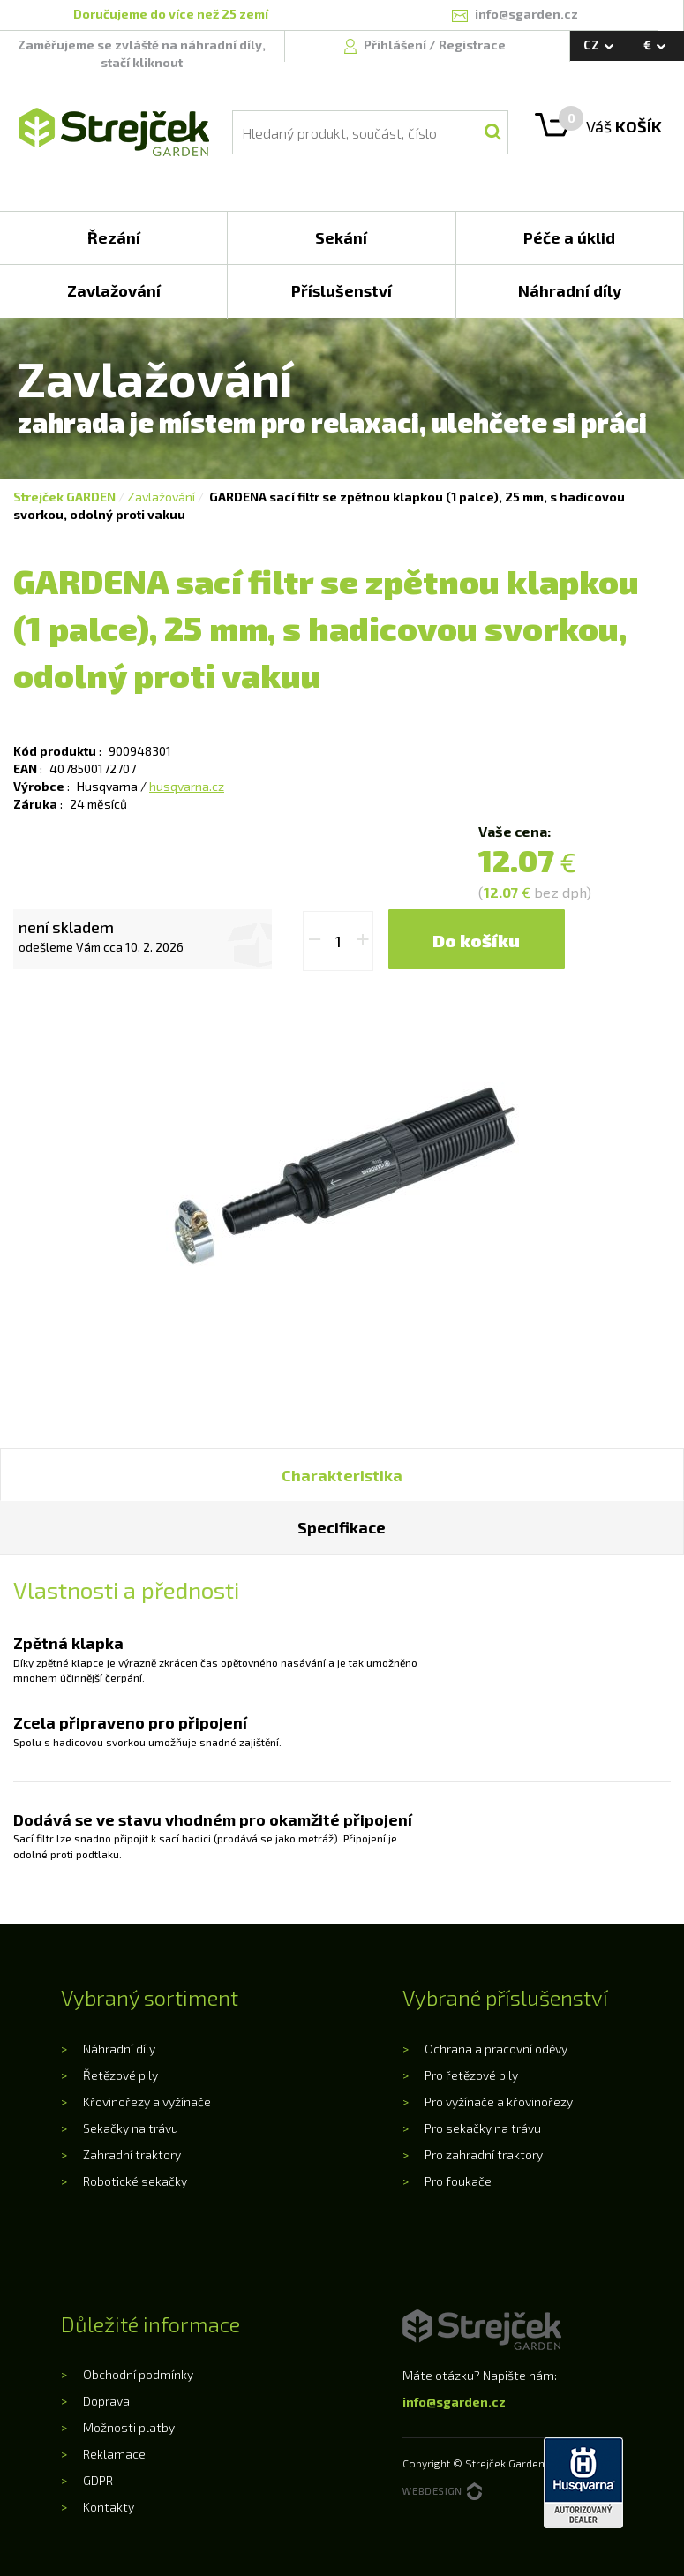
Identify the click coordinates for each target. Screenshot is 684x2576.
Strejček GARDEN (64, 496)
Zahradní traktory (132, 2154)
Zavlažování (161, 496)
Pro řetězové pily (471, 2075)
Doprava (106, 2400)
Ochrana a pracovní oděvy (496, 2048)
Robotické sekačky (135, 2180)
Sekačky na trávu (130, 2127)
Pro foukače (458, 2180)
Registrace (472, 44)
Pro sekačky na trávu (483, 2127)
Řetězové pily (120, 2075)
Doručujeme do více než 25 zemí (170, 13)
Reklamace (114, 2453)
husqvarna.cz (186, 786)
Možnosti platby (129, 2427)
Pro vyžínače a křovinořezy (499, 2101)
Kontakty (108, 2506)
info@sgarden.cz (454, 2401)
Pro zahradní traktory (484, 2154)
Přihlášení (396, 44)
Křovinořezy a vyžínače (147, 2101)
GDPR (98, 2480)
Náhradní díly (119, 2048)
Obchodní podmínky (138, 2374)
